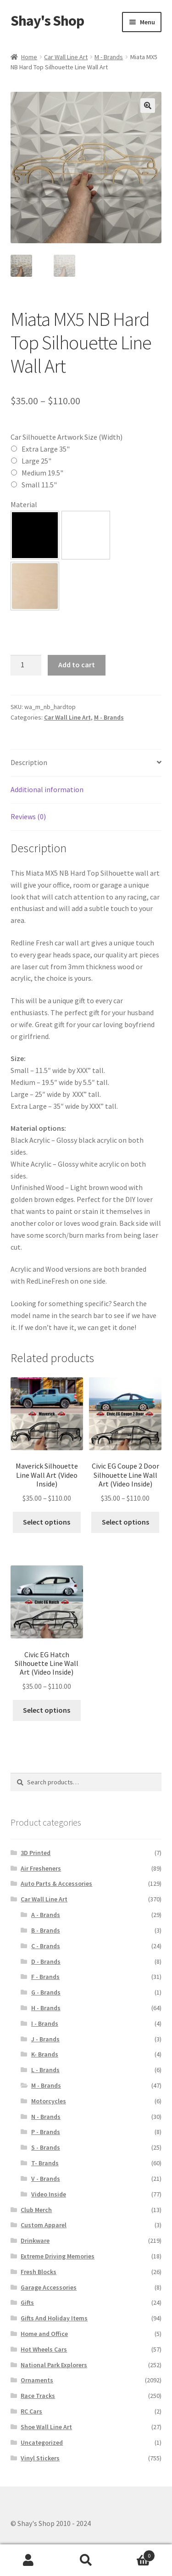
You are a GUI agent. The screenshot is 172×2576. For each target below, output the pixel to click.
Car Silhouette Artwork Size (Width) (66, 436)
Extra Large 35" (46, 448)
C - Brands (45, 1946)
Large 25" (36, 460)
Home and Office (44, 2334)
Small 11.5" (39, 484)
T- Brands (45, 2163)
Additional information (47, 789)
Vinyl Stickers (40, 2458)
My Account (28, 2560)
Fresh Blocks (38, 2272)
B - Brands (45, 1930)
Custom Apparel (44, 2225)
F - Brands (45, 1977)
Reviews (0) (28, 816)
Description (29, 762)
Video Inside (48, 2194)
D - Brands (46, 1961)
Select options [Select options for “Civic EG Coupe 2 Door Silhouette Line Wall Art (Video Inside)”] (125, 1521)
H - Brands (46, 2008)
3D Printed (35, 1853)
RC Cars (31, 2411)
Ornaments (37, 2380)
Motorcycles (48, 2101)
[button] (35, 535)
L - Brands (45, 2070)
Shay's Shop (47, 20)
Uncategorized (42, 2442)
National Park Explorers (54, 2365)
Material (24, 504)
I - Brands (44, 2023)
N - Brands (46, 2116)
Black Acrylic (35, 535)
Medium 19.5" (42, 472)
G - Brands (46, 1992)
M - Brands (108, 57)
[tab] (86, 763)
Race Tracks (38, 2396)
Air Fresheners (41, 1868)
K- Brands (44, 2054)
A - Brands (45, 1915)
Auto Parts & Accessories (56, 1883)
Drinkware (35, 2240)
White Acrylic (86, 535)
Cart (135, 2554)
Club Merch (36, 2210)
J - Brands (45, 2039)
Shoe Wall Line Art (46, 2427)
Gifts (27, 2302)
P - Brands (45, 2132)
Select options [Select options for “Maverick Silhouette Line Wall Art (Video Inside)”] (46, 1521)
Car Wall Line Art (66, 57)
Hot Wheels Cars (44, 2349)
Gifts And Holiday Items (54, 2318)
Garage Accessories (49, 2287)
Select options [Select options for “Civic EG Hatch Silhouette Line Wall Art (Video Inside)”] (46, 1710)
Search (86, 2560)
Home (29, 57)
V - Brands (45, 2178)
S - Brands (45, 2147)
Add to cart (76, 664)
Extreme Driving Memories (57, 2256)
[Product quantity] (26, 665)
